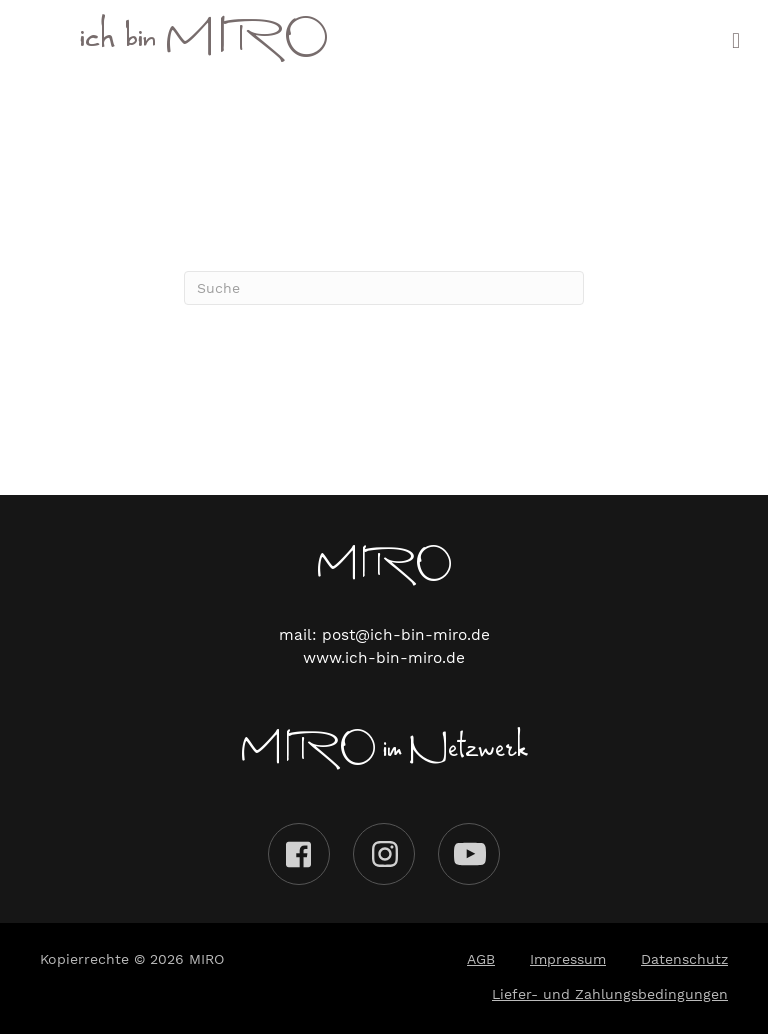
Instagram (384, 854)
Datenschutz (684, 959)
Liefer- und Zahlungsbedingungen (610, 994)
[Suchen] (384, 288)
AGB (481, 959)
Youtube (469, 854)
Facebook (299, 854)
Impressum (568, 959)
